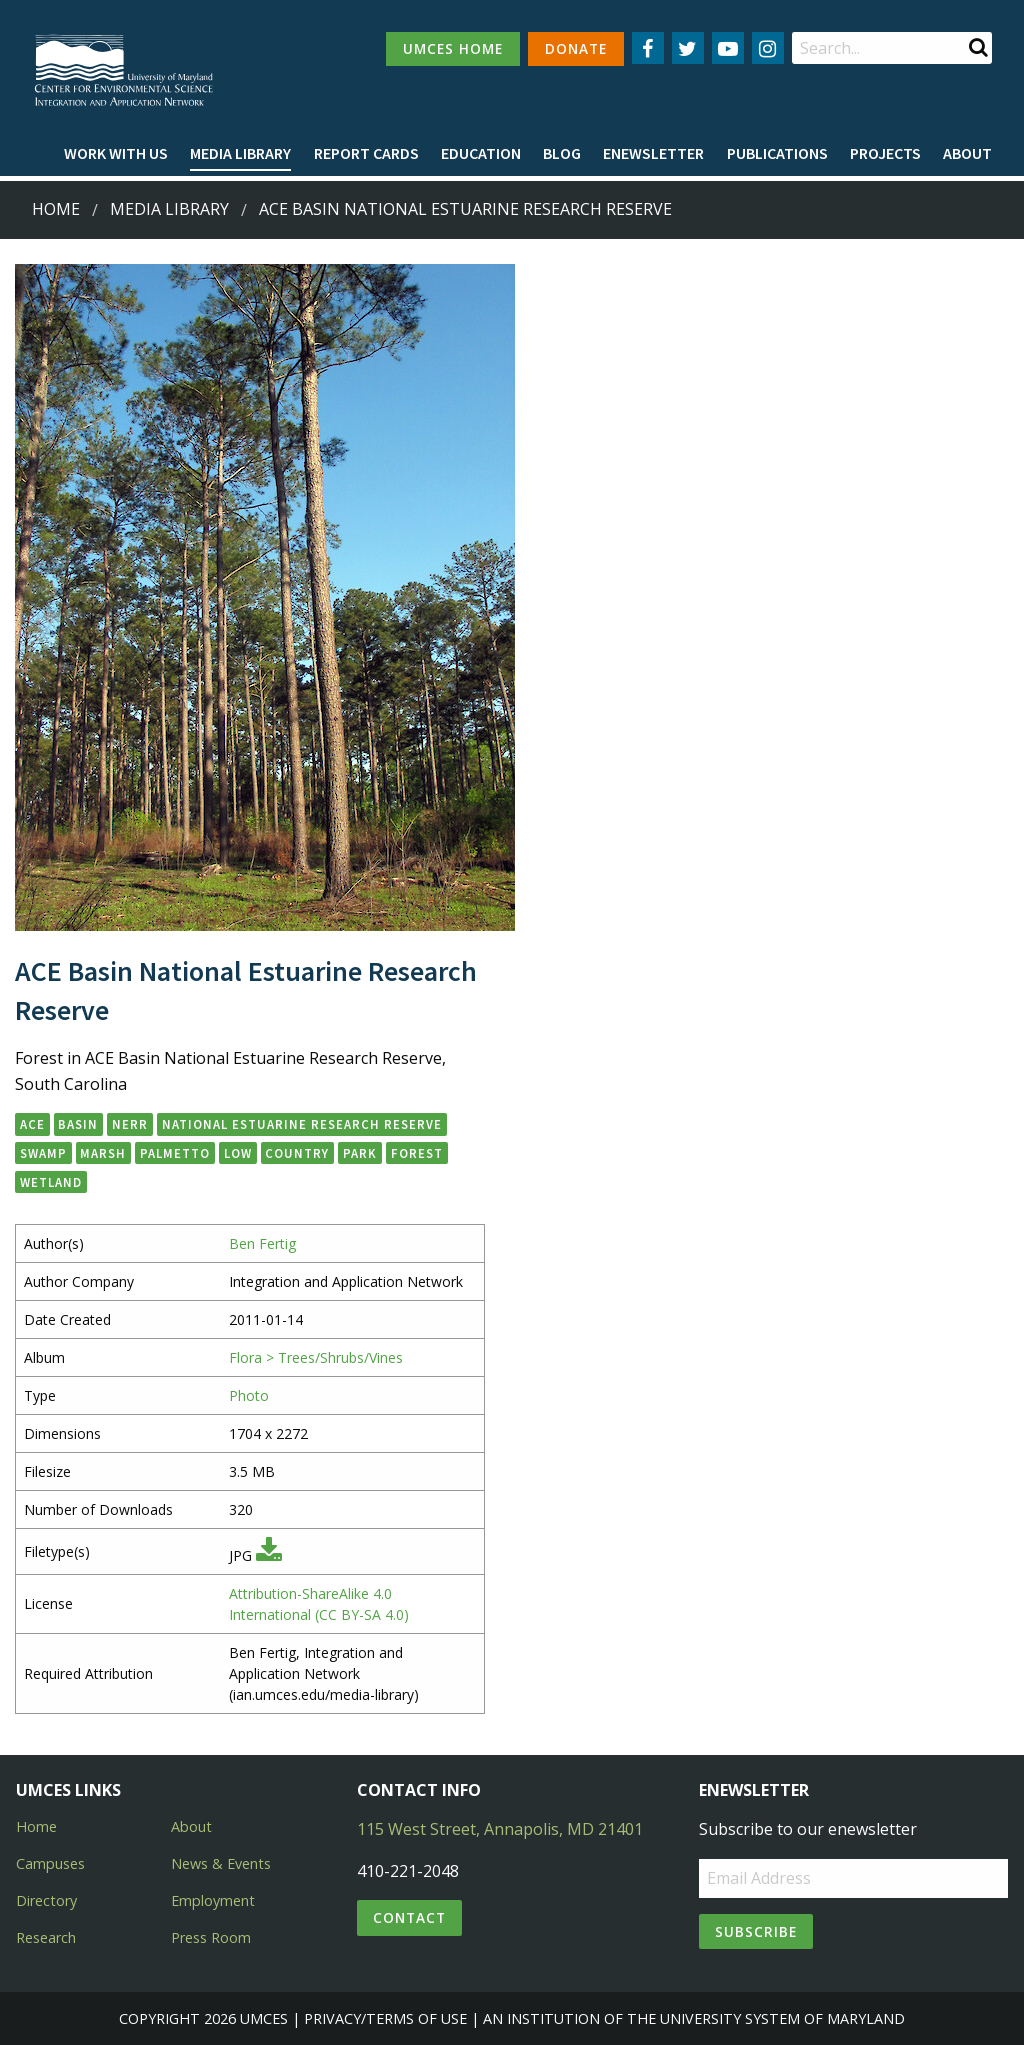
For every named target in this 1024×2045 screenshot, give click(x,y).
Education (481, 153)
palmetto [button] (175, 1153)
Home (56, 209)
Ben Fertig (262, 1243)
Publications (777, 153)
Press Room (211, 1937)
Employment (213, 1900)
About (967, 153)
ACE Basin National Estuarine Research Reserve (465, 209)
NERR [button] (130, 1124)
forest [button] (417, 1153)
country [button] (297, 1153)
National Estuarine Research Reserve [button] (302, 1124)
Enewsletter (653, 153)
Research (46, 1937)
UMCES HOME (453, 48)
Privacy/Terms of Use (385, 2018)
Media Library (240, 153)
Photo (249, 1395)
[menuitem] (116, 154)
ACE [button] (32, 1124)
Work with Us (116, 153)
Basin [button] (78, 1124)
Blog (562, 153)
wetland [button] (51, 1182)
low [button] (238, 1153)
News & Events (221, 1863)
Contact (409, 1917)
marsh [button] (103, 1153)
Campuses (50, 1863)
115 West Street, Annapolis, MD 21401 (500, 1829)
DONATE (576, 48)
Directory (46, 1900)
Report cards (366, 153)
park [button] (360, 1153)
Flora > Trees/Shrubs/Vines (316, 1357)
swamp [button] (43, 1153)
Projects (885, 153)
